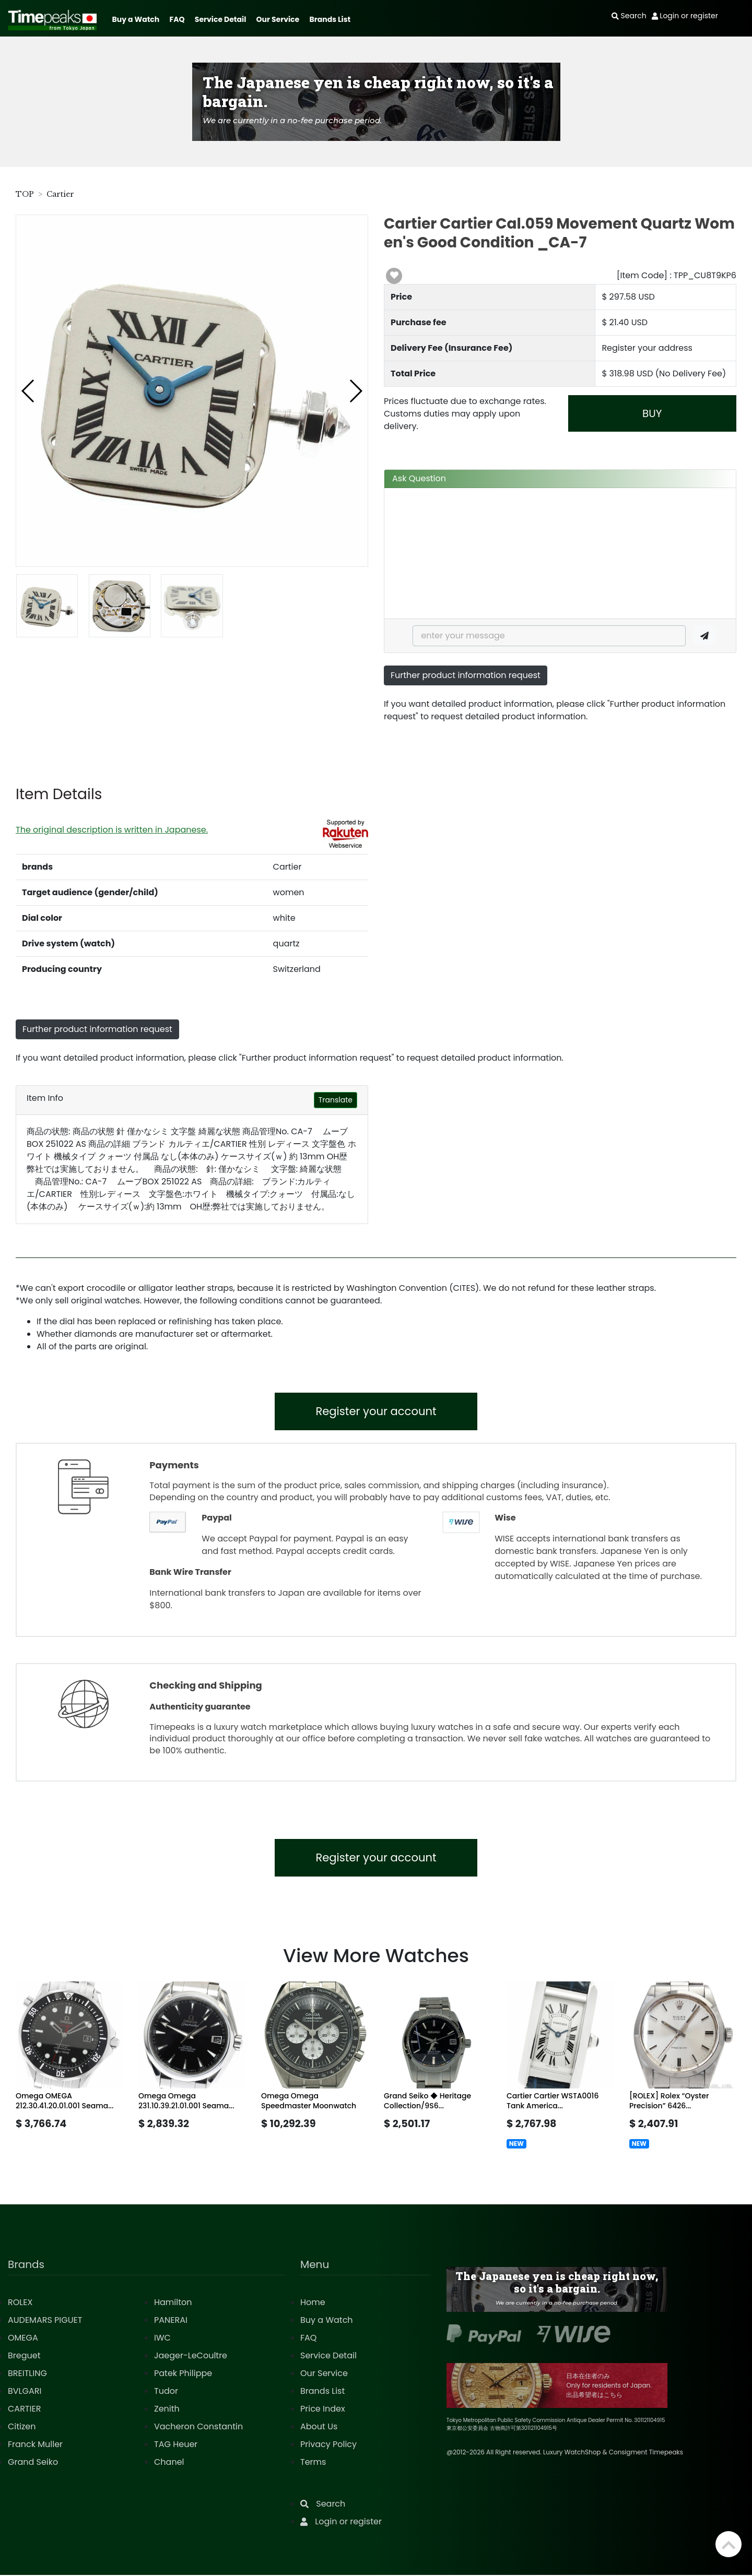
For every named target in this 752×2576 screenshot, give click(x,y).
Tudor (166, 2392)
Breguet (24, 2357)
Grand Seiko (33, 2463)
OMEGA (23, 2339)
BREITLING (27, 2374)
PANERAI (170, 2321)
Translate (335, 1100)
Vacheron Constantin (198, 2427)
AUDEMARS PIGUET (45, 2321)
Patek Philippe (183, 2374)
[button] (28, 390)
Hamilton (173, 2303)
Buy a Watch (135, 19)
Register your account (376, 1412)
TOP (25, 194)
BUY (652, 413)
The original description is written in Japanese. (112, 830)
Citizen (22, 2427)
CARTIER (24, 2410)
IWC (162, 2339)
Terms (313, 2463)
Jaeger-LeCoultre (190, 2357)
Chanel (169, 2463)
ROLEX (20, 2303)
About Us (318, 2427)
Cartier (60, 194)
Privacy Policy (328, 2445)
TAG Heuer (175, 2445)
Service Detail (220, 19)
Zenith (167, 2410)
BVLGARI (24, 2392)
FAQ (177, 19)
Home (312, 2303)
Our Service (278, 19)
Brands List (329, 19)
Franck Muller (35, 2445)
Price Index (322, 2410)
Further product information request (465, 675)
